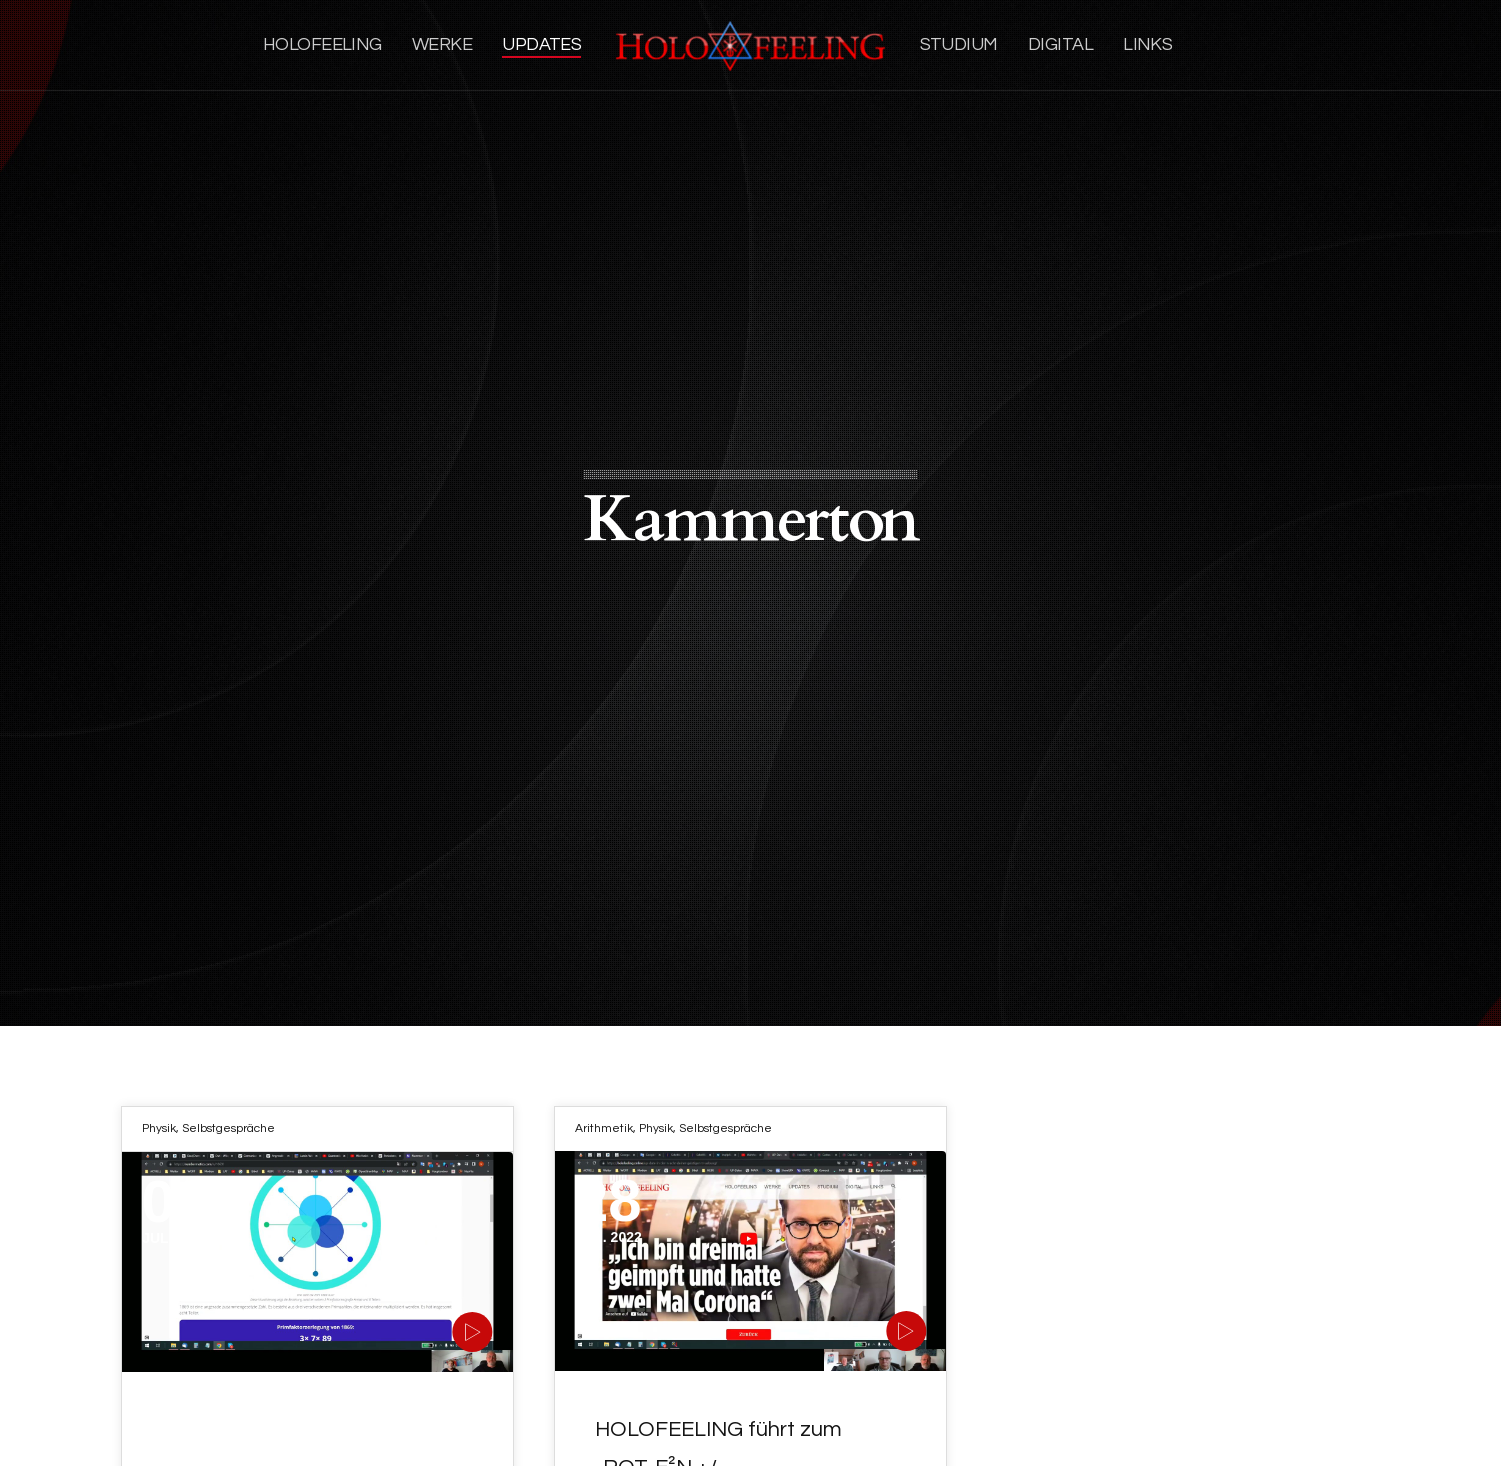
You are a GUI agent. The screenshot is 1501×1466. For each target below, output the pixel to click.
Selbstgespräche (228, 1128)
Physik (159, 1128)
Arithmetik (604, 1128)
